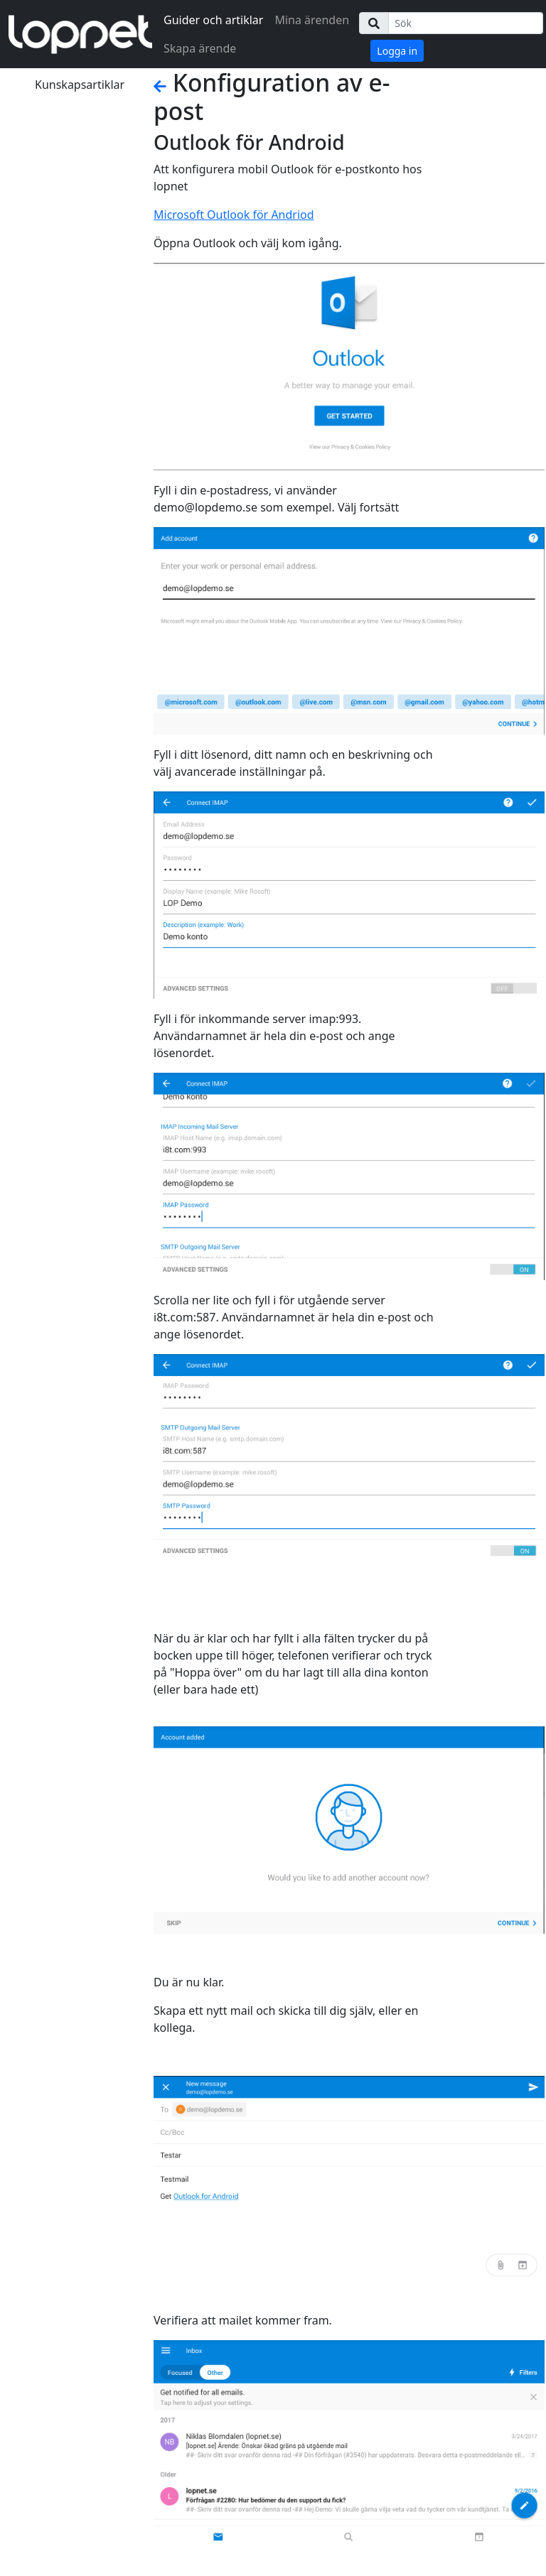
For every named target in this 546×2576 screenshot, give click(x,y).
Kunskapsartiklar (79, 84)
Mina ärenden (311, 20)
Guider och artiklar (213, 20)
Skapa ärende (200, 48)
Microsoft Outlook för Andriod (234, 214)
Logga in (397, 51)
